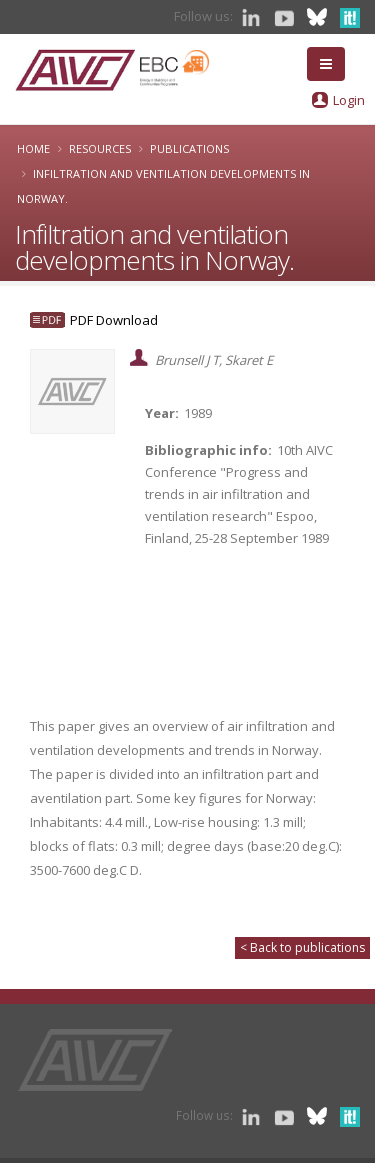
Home (33, 148)
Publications (189, 148)
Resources (100, 148)
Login (349, 100)
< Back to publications (302, 947)
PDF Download (114, 320)
